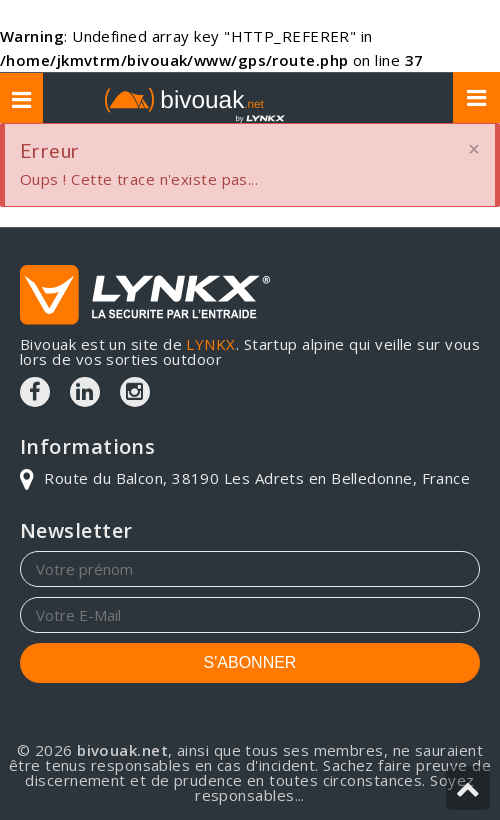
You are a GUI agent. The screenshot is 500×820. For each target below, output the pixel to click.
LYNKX (210, 344)
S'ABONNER (250, 662)
